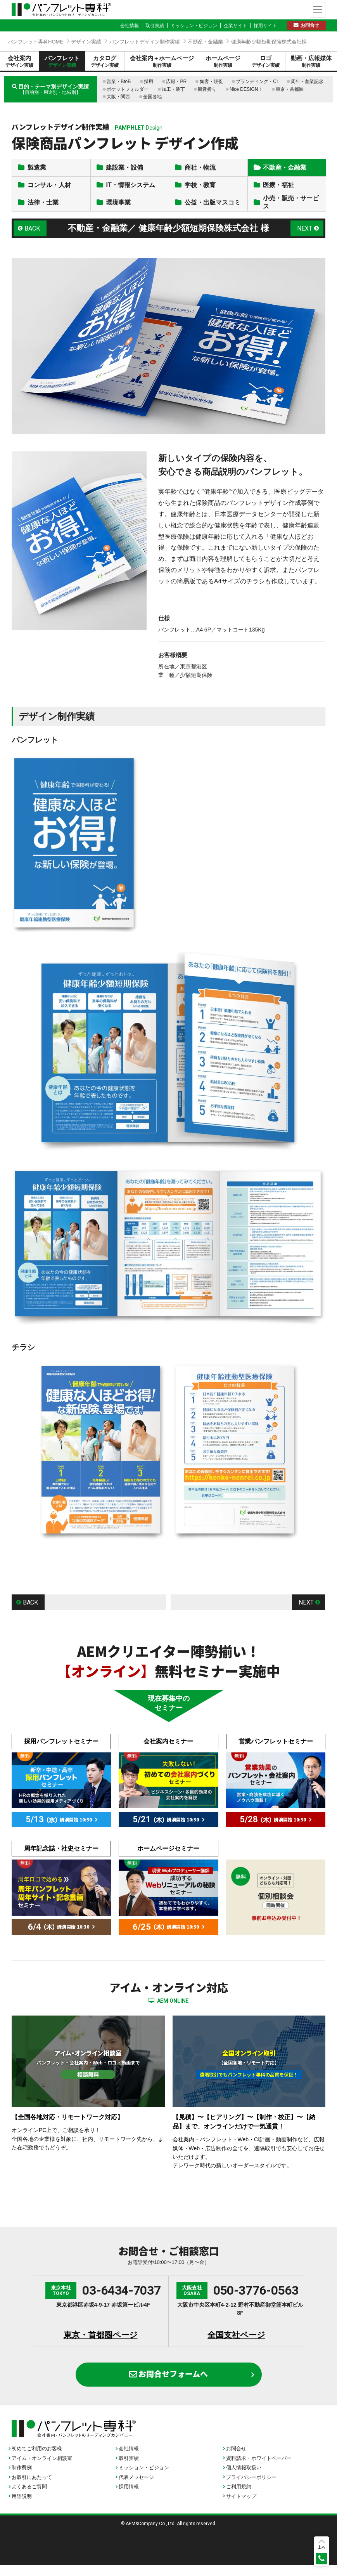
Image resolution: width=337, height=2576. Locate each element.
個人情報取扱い (243, 2478)
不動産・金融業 (205, 42)
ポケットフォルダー (128, 89)
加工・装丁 (173, 89)
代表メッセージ (136, 2488)
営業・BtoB (119, 81)
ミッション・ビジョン (194, 25)
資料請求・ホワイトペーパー (259, 2469)
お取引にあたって (32, 2488)
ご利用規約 (238, 2497)
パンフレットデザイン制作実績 (144, 42)
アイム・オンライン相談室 (42, 2469)
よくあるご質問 (29, 2497)
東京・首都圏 (290, 89)
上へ (321, 2547)
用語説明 (22, 2507)
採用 (148, 81)
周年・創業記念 (307, 81)
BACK (32, 239)
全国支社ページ (236, 2345)
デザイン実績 (86, 42)
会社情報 (129, 25)
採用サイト (265, 25)
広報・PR (176, 81)
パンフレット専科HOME (35, 42)
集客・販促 (211, 81)
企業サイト (235, 25)
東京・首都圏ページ (101, 2345)
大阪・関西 (118, 96)
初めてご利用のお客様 (37, 2459)
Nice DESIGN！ (246, 89)
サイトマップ (241, 2507)
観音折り (207, 89)
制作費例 (22, 2478)
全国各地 (152, 96)
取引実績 (154, 25)
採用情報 (129, 2497)
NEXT (304, 239)
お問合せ (310, 25)
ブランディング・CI (257, 81)
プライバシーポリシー (251, 2488)
